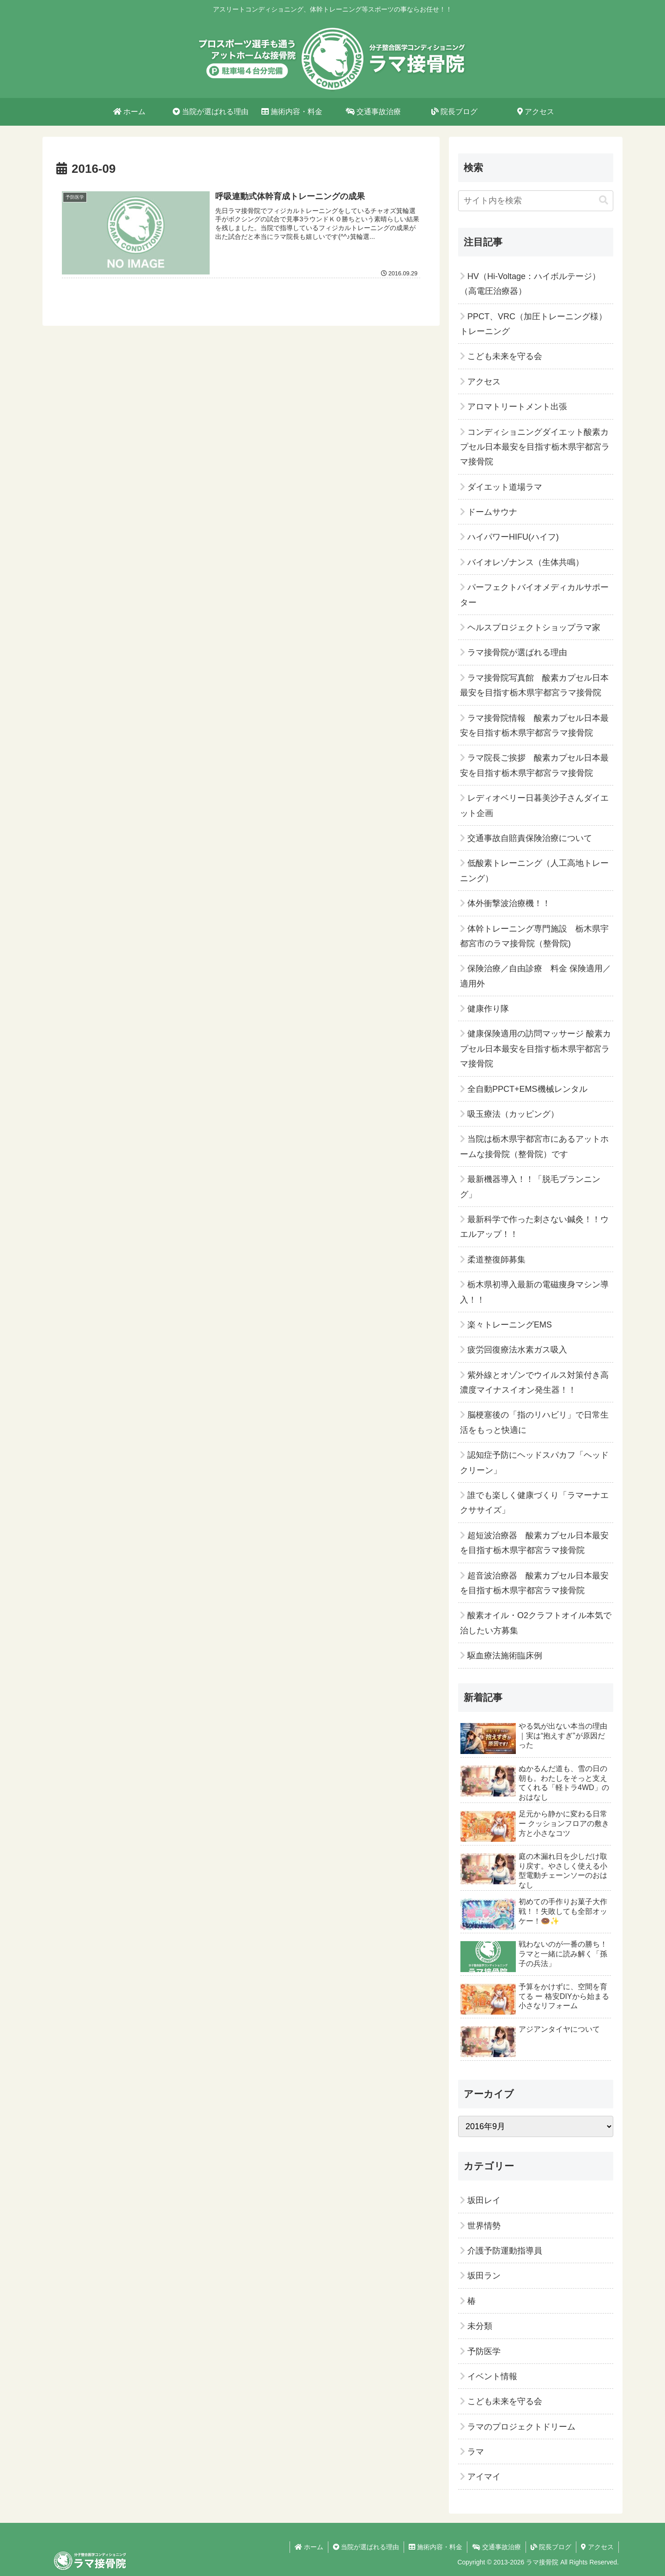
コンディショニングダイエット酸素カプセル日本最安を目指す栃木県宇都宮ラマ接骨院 (535, 447)
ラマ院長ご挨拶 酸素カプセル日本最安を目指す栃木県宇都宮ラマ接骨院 (534, 765)
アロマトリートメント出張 (517, 406)
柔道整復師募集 (496, 1259)
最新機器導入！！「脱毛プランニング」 (530, 1187)
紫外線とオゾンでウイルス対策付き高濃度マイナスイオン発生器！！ (534, 1382)
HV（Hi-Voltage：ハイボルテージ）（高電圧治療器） (530, 284)
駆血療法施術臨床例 (504, 1655)
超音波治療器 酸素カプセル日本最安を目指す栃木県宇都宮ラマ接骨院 (534, 1583)
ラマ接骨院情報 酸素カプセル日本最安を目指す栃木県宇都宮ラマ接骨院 (534, 725)
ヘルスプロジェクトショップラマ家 (533, 627)
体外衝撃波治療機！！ (508, 903)
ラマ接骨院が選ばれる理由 (517, 652)
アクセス (484, 381)
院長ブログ (551, 2547)
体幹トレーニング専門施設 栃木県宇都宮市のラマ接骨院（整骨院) (534, 936)
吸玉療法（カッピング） (513, 1114)
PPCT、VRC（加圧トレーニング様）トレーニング (533, 324)
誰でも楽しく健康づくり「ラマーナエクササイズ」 (534, 1503)
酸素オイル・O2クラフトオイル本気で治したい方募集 (535, 1623)
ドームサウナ (492, 512)
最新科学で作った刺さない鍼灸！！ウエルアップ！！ (534, 1227)
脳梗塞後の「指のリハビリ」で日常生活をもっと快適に (534, 1422)
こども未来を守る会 (504, 356)
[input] (535, 200)
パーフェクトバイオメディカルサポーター (534, 595)
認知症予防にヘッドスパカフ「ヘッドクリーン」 (534, 1462)
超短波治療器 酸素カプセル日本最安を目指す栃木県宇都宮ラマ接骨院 (534, 1543)
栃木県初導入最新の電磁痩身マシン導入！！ (534, 1292)
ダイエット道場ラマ (504, 487)
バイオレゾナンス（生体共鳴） (525, 562)
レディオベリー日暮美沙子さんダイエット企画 (534, 805)
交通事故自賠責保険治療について (529, 838)
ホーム (309, 2547)
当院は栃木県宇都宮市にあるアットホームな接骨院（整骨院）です (534, 1146)
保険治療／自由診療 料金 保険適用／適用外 (535, 976)
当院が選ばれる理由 (366, 2547)
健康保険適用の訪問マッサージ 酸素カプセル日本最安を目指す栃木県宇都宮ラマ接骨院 (535, 1048)
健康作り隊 (488, 1008)
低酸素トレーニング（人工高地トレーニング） (534, 871)
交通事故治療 (496, 2547)
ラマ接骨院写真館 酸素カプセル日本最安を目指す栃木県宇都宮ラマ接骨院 (534, 685)
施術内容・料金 (435, 2547)
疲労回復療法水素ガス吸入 (517, 1349)
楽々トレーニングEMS (509, 1324)
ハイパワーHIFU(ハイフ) (513, 537)
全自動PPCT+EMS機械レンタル (527, 1089)
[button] (603, 200)
